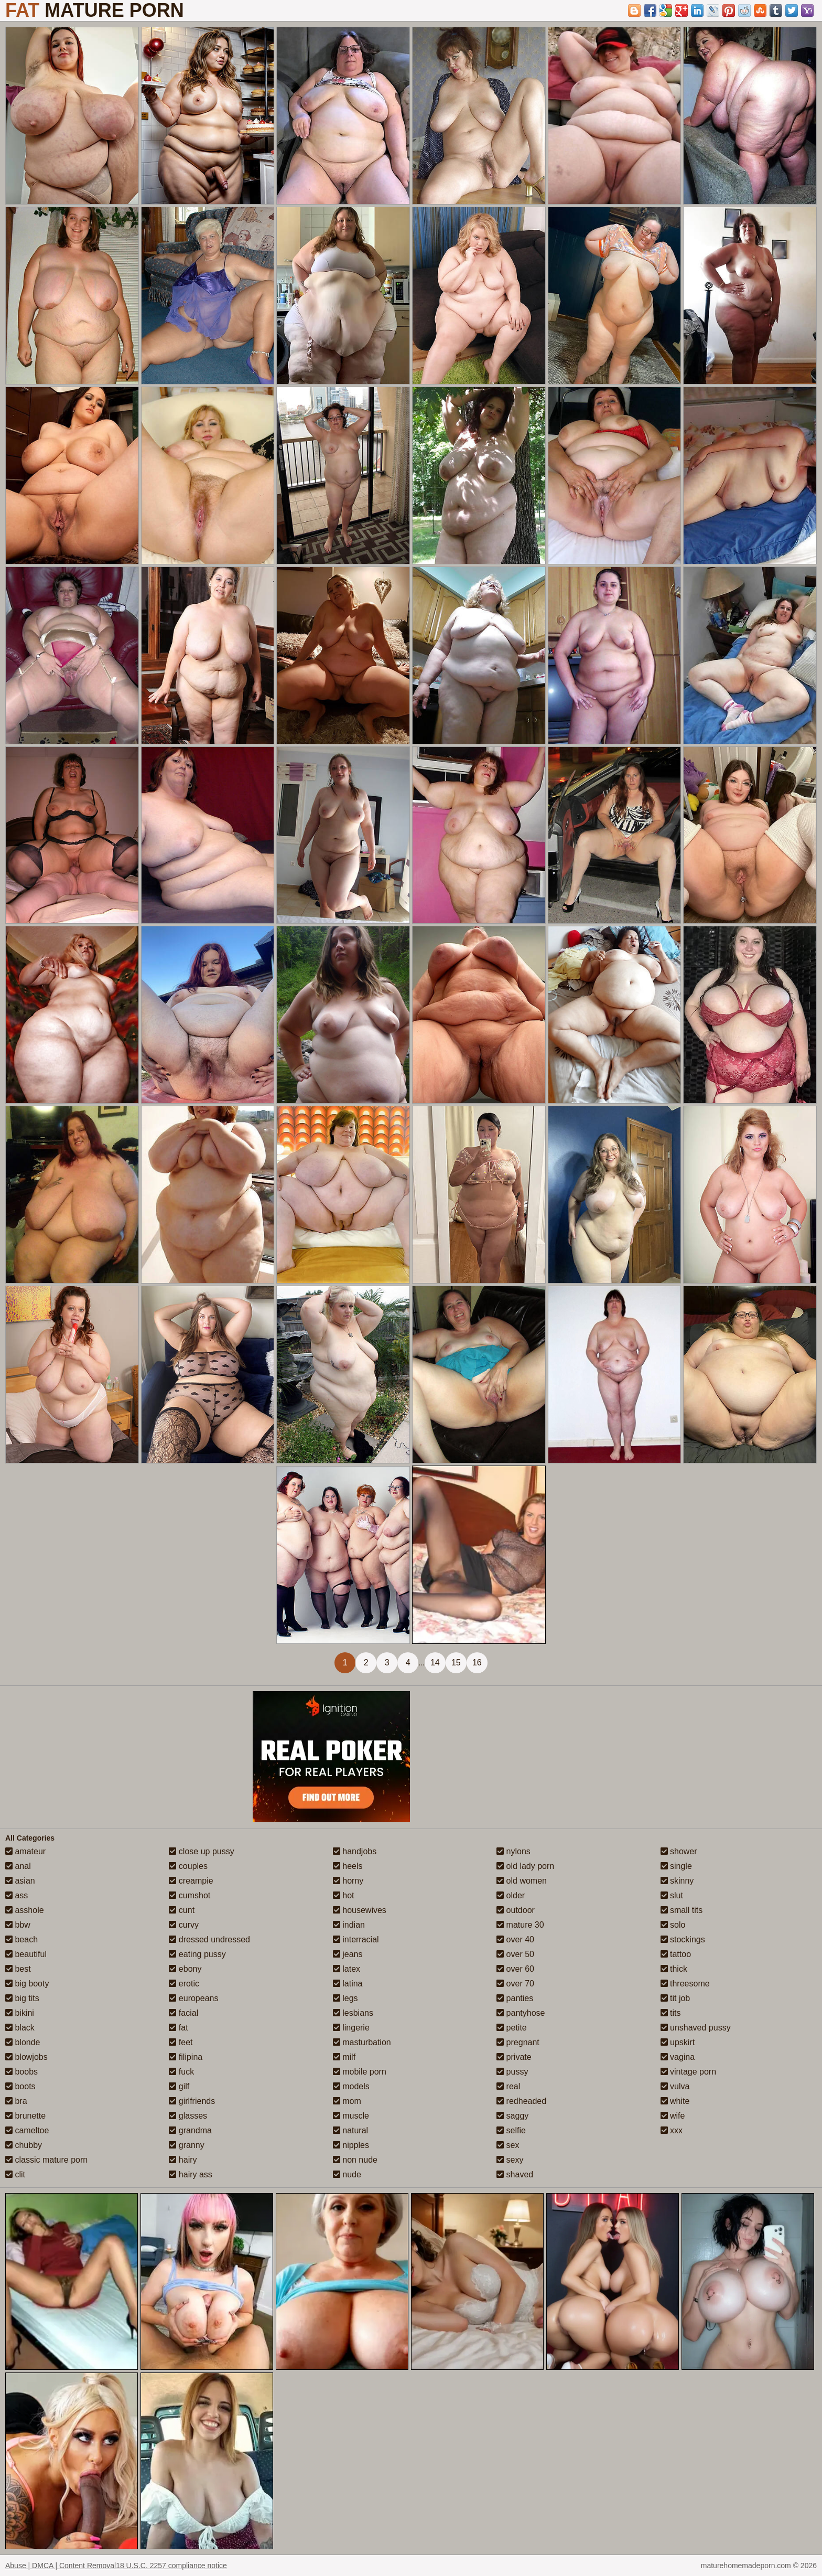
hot (343, 1895)
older (510, 1895)
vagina (678, 2057)
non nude (355, 2159)
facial (183, 2012)
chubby (23, 2145)
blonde (22, 2042)
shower (679, 1851)
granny (186, 2145)
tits (671, 2012)
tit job (675, 1998)
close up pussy (201, 1851)
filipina (185, 2057)
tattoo (676, 1954)
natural (350, 2130)
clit (15, 2174)
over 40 (515, 1939)
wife (673, 2115)
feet (180, 2042)
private (513, 2057)
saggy (512, 2115)
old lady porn (525, 1866)
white (675, 2101)
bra (16, 2101)
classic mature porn (46, 2159)
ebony (185, 1968)
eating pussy (197, 1954)
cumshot (189, 1895)
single (676, 1866)
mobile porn (359, 2071)
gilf (179, 2086)
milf (344, 2057)
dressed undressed (209, 1939)
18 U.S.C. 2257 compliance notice (171, 2565)
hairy (183, 2159)
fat (178, 2027)
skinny (677, 1880)
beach (21, 1939)
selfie (511, 2130)
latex (346, 1968)
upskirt (678, 2042)
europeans (193, 1998)
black (20, 2027)
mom (347, 2101)
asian (20, 1880)
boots (20, 2086)
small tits (682, 1910)
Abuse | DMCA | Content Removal (60, 2565)
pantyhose (520, 2012)
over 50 (515, 1954)
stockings (683, 1939)
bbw (17, 1924)
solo (673, 1924)
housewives (359, 1910)
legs (345, 1998)
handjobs (354, 1851)
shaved (514, 2174)
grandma (190, 2130)
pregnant (517, 2042)
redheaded (521, 2101)
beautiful (26, 1954)
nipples (351, 2145)
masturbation (362, 2042)
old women (521, 1880)
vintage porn (689, 2071)
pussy (512, 2071)
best (18, 1968)
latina (348, 1983)
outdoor (515, 1910)
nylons (513, 1851)
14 (435, 1662)
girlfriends (192, 2101)
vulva (675, 2086)
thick (674, 1968)
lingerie (351, 2027)
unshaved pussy (696, 2027)
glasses (188, 2115)
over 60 (515, 1968)
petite (511, 2027)
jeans (348, 1954)
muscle (351, 2115)
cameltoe (27, 2130)
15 (456, 1662)
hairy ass (190, 2174)
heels (348, 1866)
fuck (181, 2071)
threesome (685, 1983)
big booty (27, 1983)
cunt (181, 1910)
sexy (509, 2159)
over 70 (515, 1983)
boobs (21, 2071)
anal (18, 1866)
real (508, 2086)
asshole (24, 1910)
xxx (672, 2130)
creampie (191, 1880)
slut (672, 1895)
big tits (22, 1998)
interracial (356, 1939)
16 (477, 1662)
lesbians (353, 2012)
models (351, 2086)
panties (514, 1998)
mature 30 (520, 1924)
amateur (25, 1851)
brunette (25, 2115)
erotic (184, 1983)
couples (188, 1866)
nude (347, 2174)
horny (348, 1880)
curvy (184, 1924)
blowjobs (26, 2057)
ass (16, 1895)
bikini (19, 2012)
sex (507, 2145)
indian (349, 1924)
